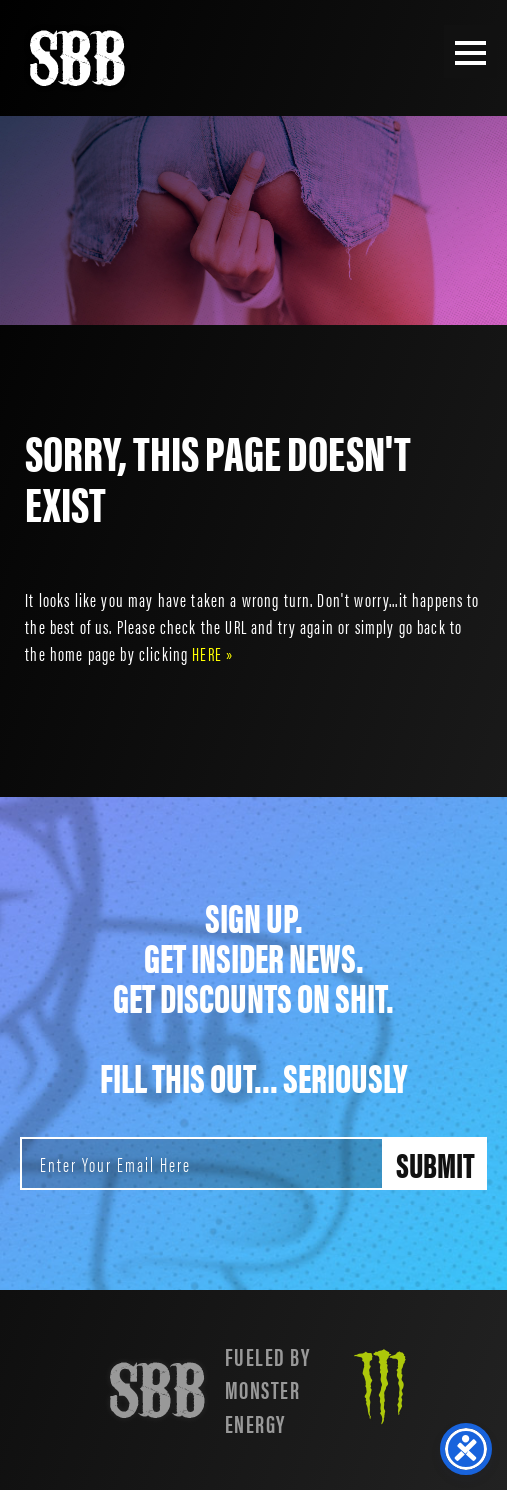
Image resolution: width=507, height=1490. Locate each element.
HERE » (212, 653)
